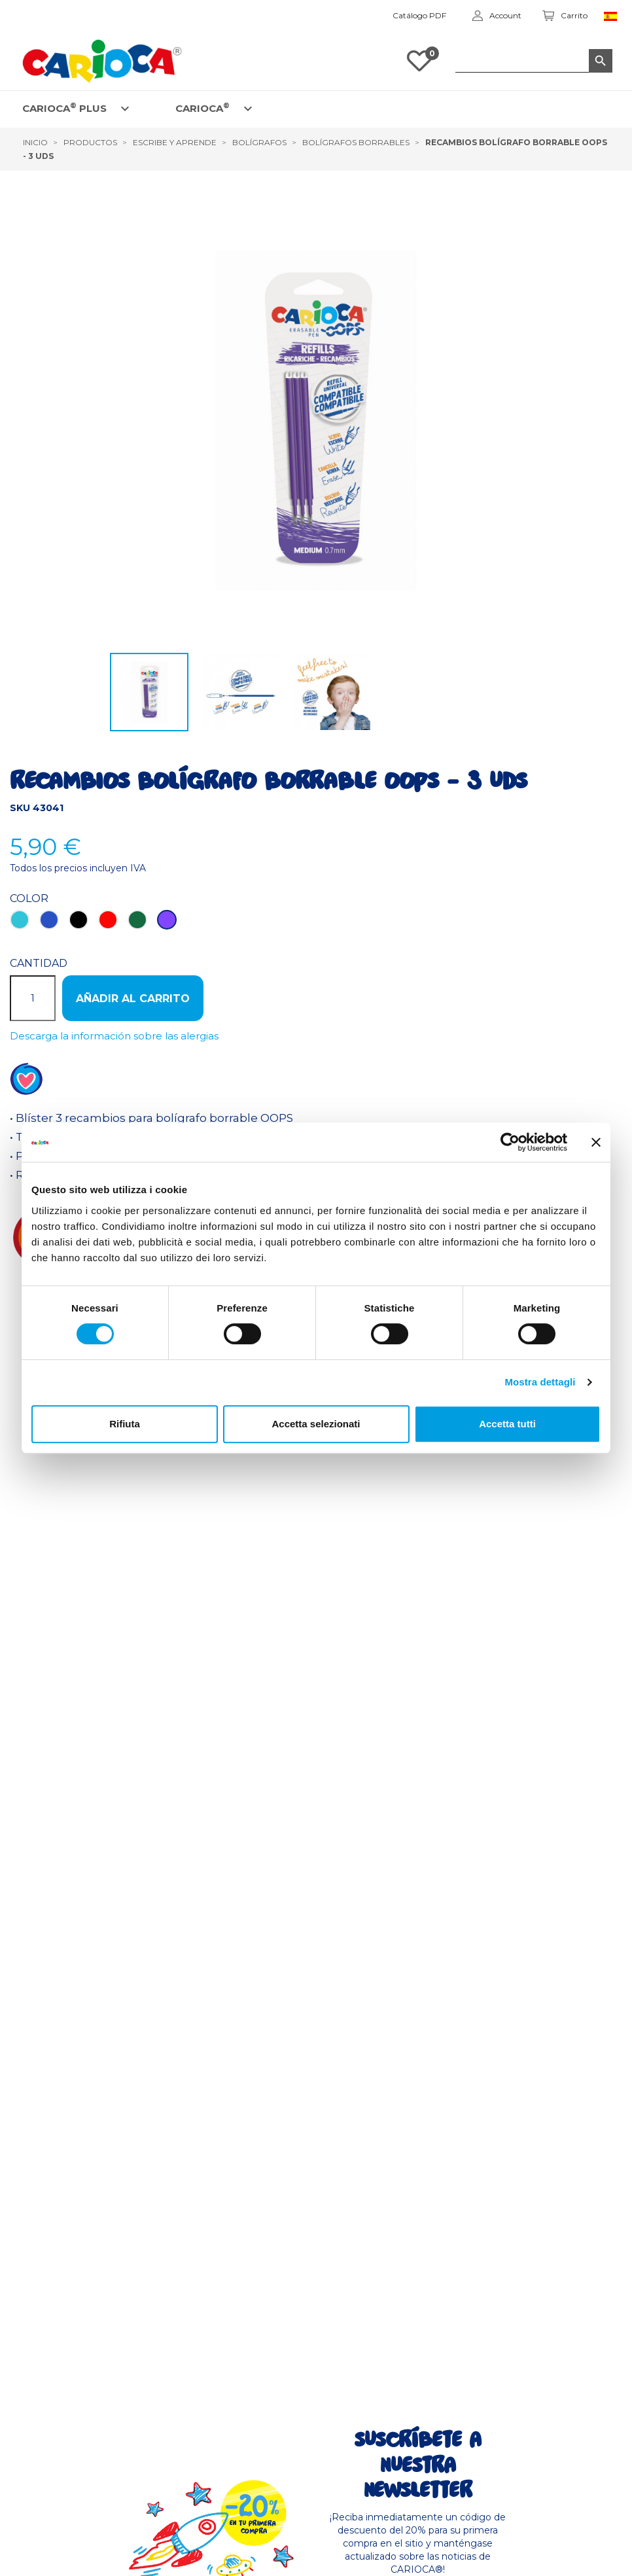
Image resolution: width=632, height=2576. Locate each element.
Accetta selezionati (316, 1423)
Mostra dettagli (539, 1381)
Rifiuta (124, 1423)
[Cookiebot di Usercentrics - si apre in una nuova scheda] (510, 1142)
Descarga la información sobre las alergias (114, 1036)
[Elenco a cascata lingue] (613, 15)
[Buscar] (533, 61)
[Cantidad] (33, 998)
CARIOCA (202, 107)
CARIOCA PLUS (64, 107)
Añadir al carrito (133, 998)
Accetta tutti (507, 1423)
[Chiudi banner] (596, 1142)
